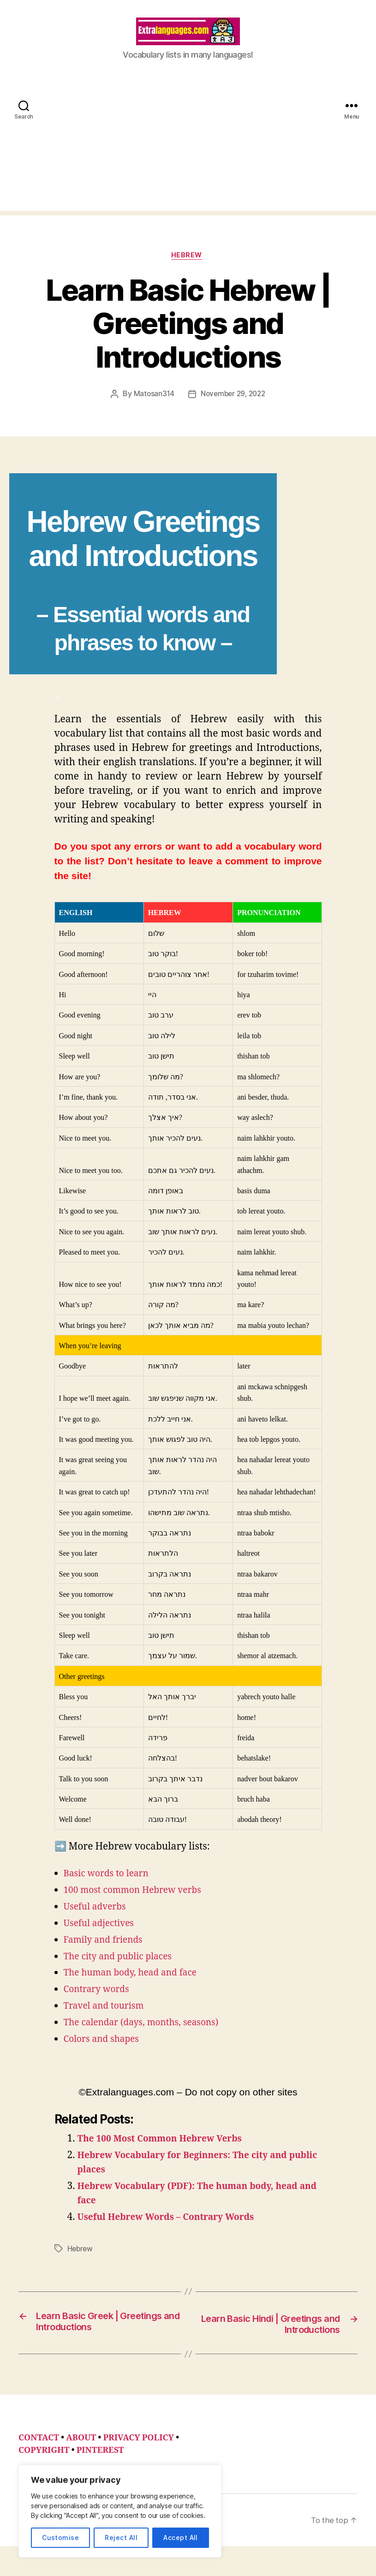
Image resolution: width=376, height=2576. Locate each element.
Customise (60, 2537)
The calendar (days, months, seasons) (149, 2038)
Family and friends (107, 1955)
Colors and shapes (105, 2054)
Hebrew (187, 270)
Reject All (121, 2537)
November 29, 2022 (233, 409)
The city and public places (123, 1971)
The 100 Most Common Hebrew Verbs (168, 2154)
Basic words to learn (110, 1888)
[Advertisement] (188, 160)
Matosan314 (152, 409)
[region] (119, 2511)
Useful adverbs (98, 1922)
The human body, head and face (136, 1988)
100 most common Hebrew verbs (139, 1905)
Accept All (180, 2537)
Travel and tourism (108, 2021)
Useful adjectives (102, 1938)
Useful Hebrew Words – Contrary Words (174, 2232)
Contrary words (100, 2005)
